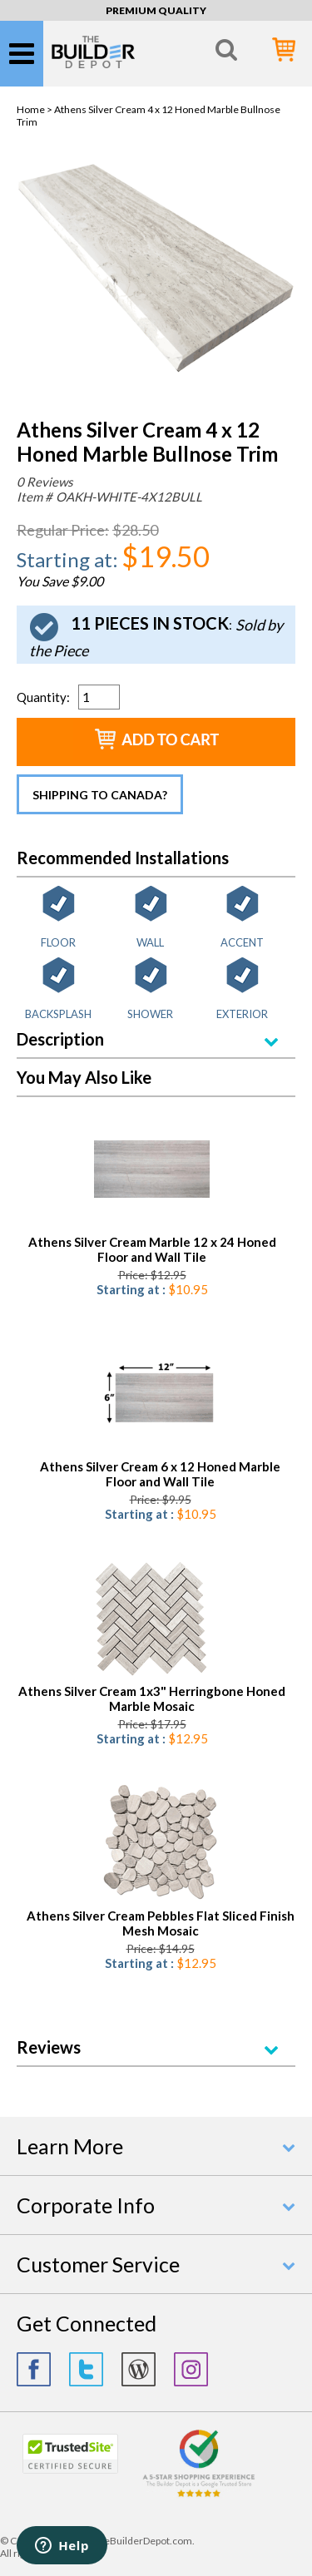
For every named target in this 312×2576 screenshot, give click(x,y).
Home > (35, 109)
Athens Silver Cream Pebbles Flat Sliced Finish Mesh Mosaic (161, 1923)
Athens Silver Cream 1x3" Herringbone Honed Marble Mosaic (151, 1698)
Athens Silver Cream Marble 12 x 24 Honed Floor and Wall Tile (152, 1249)
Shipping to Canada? (99, 795)
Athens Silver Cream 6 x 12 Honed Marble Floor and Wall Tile (160, 1474)
